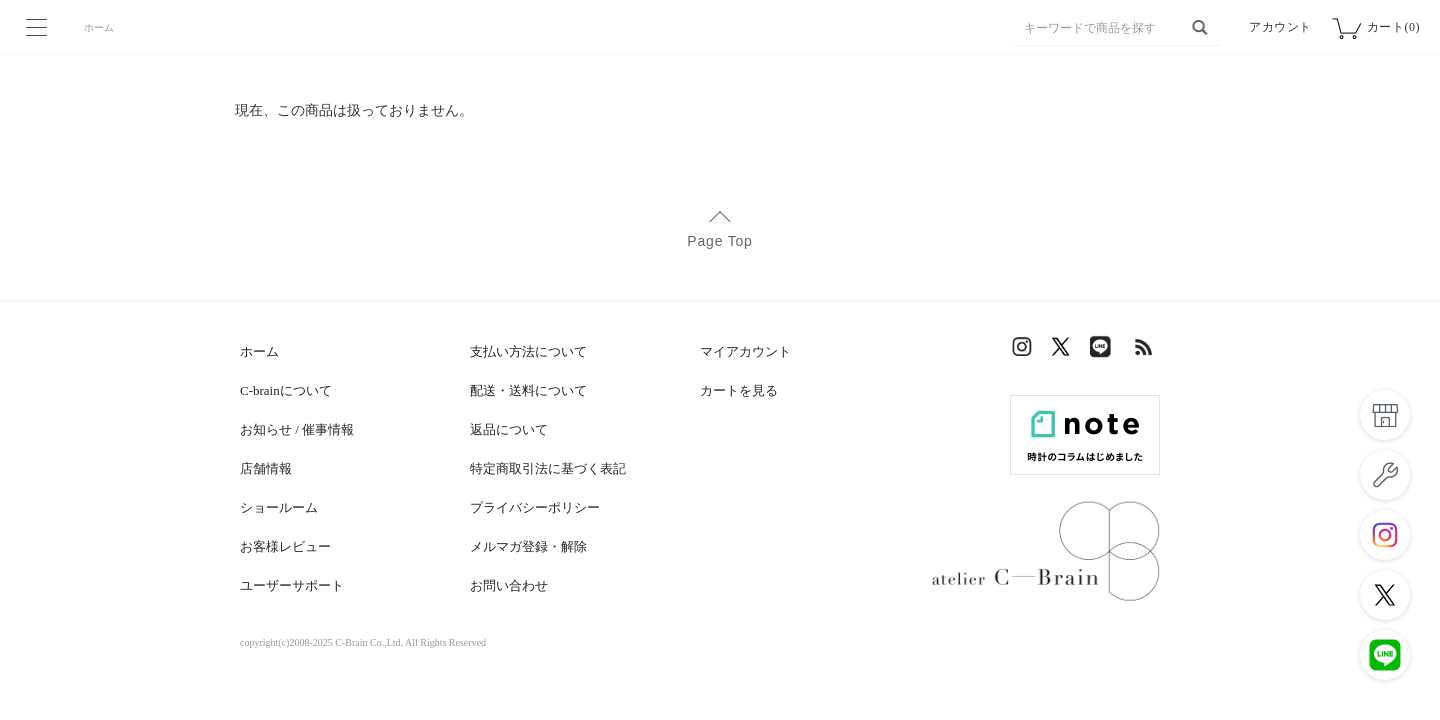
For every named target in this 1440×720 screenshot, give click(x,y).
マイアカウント (745, 351)
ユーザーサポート (292, 585)
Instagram (1025, 351)
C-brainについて (286, 390)
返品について (509, 429)
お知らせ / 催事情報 (297, 429)
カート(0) (1393, 27)
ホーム (99, 27)
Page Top (719, 241)
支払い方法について (528, 351)
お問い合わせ (509, 585)
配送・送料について (528, 390)
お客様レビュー (285, 546)
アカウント (1280, 27)
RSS (1145, 351)
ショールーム (279, 507)
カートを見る (739, 390)
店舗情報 (266, 468)
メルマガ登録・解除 (528, 546)
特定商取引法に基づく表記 (548, 468)
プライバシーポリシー (535, 507)
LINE (1105, 351)
